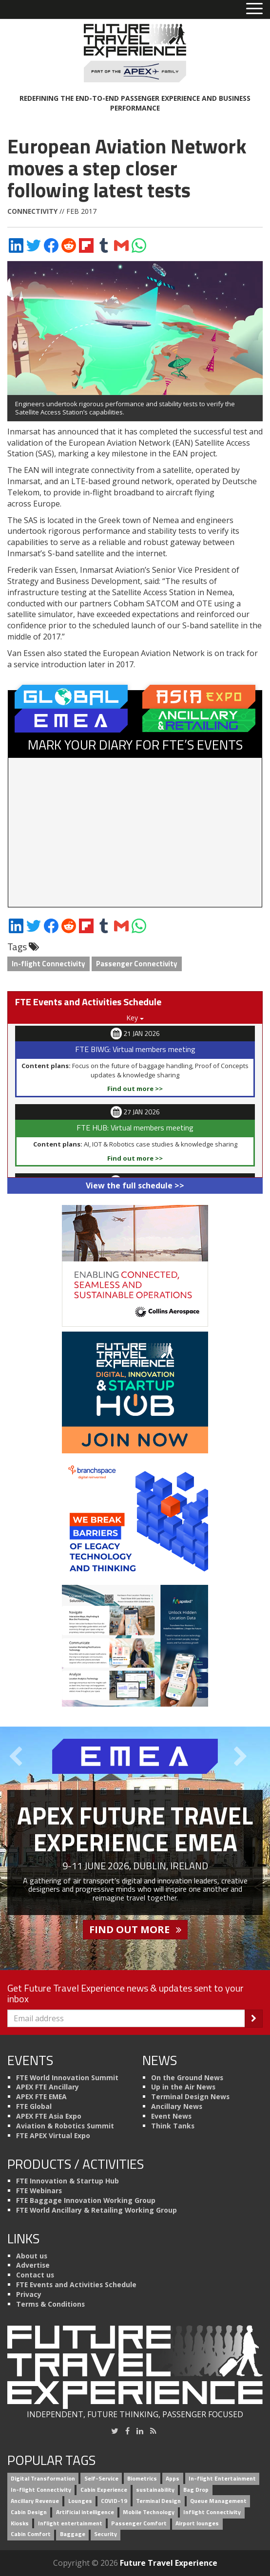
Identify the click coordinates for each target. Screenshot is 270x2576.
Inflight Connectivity (212, 2512)
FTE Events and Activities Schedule (76, 2284)
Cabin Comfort (31, 2534)
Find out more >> (135, 1088)
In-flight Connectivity (48, 963)
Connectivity (32, 211)
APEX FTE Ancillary (47, 2086)
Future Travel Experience (168, 2562)
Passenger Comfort (139, 2523)
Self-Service (101, 2478)
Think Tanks (172, 2125)
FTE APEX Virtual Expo (53, 2135)
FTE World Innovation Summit (67, 2077)
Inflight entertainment (70, 2523)
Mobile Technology (148, 2512)
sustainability (155, 2490)
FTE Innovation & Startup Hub (67, 2180)
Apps (172, 2478)
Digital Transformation (43, 2478)
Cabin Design (29, 2512)
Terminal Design (158, 2500)
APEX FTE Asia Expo (48, 2116)
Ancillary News (176, 2106)
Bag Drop (196, 2490)
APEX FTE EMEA (41, 2096)
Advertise (33, 2265)
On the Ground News (187, 2077)
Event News (171, 2116)
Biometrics (142, 2478)
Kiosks (20, 2523)
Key (135, 1017)
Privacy (28, 2294)
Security (105, 2534)
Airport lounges (197, 2523)
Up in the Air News (183, 2086)
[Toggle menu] (254, 9)
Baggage (72, 2534)
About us (31, 2255)
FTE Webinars (39, 2190)
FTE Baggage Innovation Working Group (85, 2200)
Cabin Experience (103, 2490)
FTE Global (34, 2106)
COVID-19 (114, 2500)
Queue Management (218, 2500)
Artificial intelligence (85, 2512)
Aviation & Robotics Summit (65, 2125)
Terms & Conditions (50, 2304)
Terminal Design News (190, 2096)
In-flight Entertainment (222, 2478)
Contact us (35, 2274)
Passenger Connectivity (136, 963)
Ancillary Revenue (35, 2500)
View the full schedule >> (135, 1185)
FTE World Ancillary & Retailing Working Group (96, 2210)
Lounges (80, 2500)
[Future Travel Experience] (135, 53)
